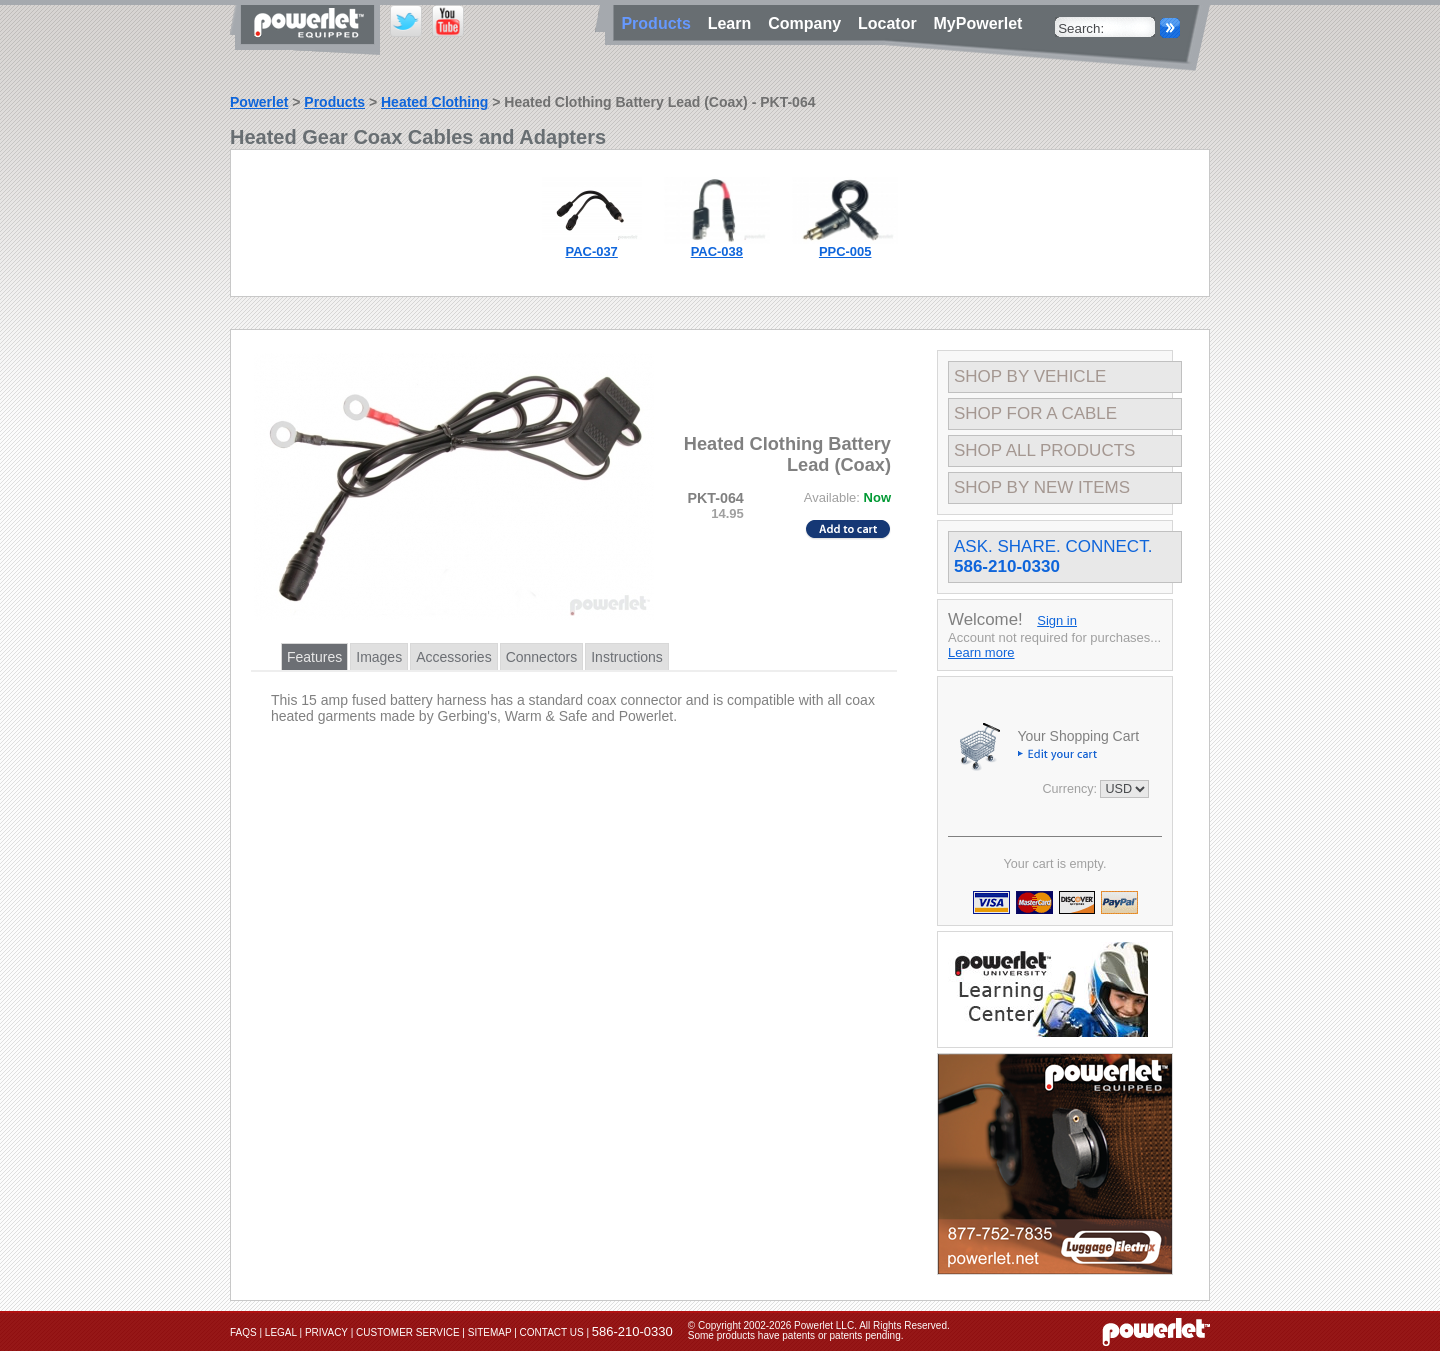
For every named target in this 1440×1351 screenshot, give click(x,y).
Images (379, 657)
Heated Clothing (434, 102)
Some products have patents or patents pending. (796, 1335)
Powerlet (259, 102)
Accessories (453, 657)
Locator (892, 23)
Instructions (627, 657)
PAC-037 (592, 251)
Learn (734, 23)
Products (334, 102)
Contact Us (552, 1332)
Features (314, 657)
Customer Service (408, 1332)
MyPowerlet (978, 23)
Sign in (1057, 620)
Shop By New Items (1042, 487)
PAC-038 (717, 251)
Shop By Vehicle (1030, 376)
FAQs (243, 1332)
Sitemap (490, 1332)
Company (809, 23)
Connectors (542, 657)
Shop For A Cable (1035, 413)
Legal (281, 1332)
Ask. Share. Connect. (1053, 556)
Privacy (326, 1332)
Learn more (981, 652)
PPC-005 (845, 251)
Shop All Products (1044, 450)
